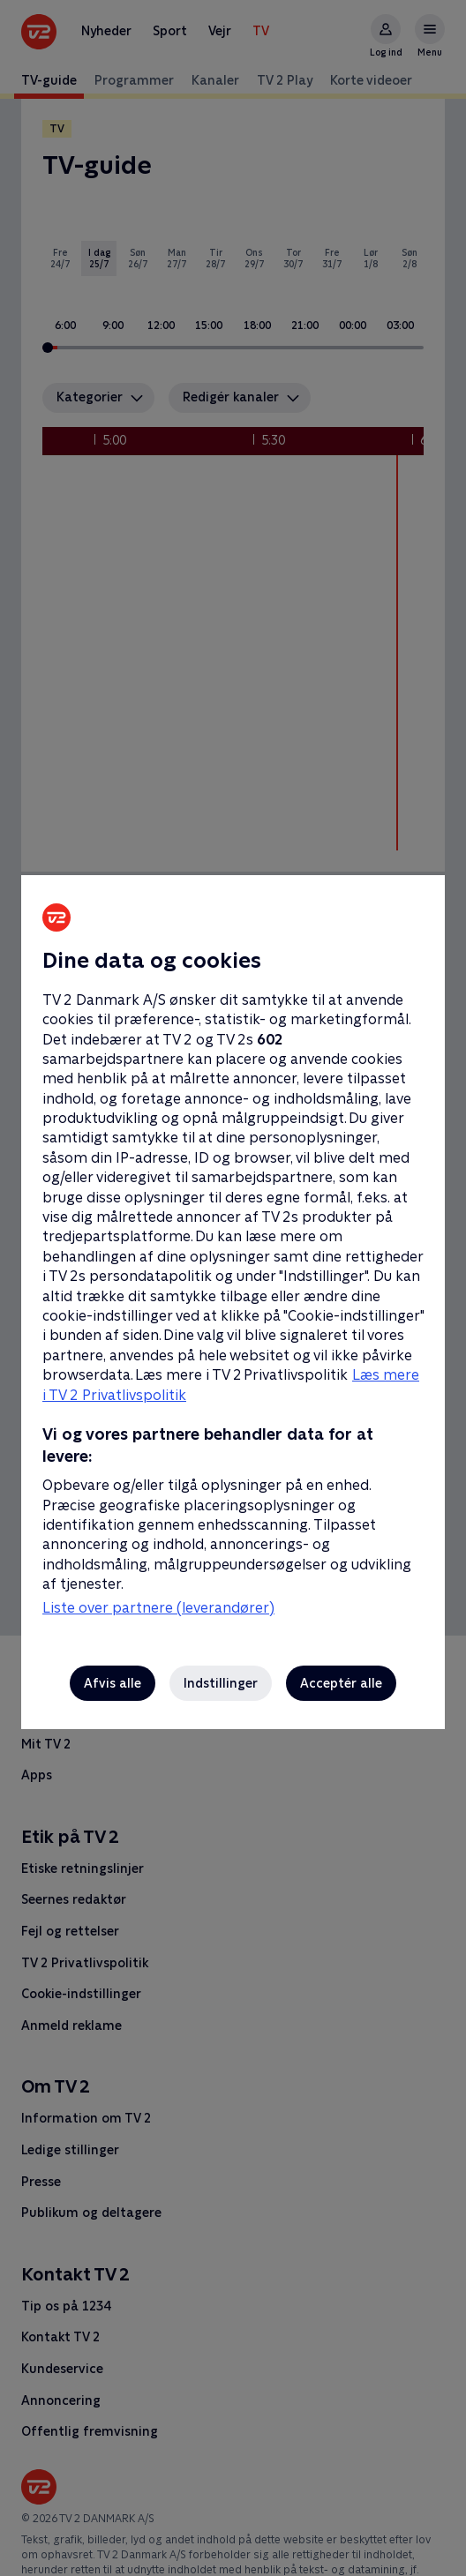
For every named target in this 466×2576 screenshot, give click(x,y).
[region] (233, 1288)
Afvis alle (112, 1683)
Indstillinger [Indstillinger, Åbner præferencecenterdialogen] (221, 1683)
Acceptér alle (341, 1683)
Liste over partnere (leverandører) (158, 1607)
